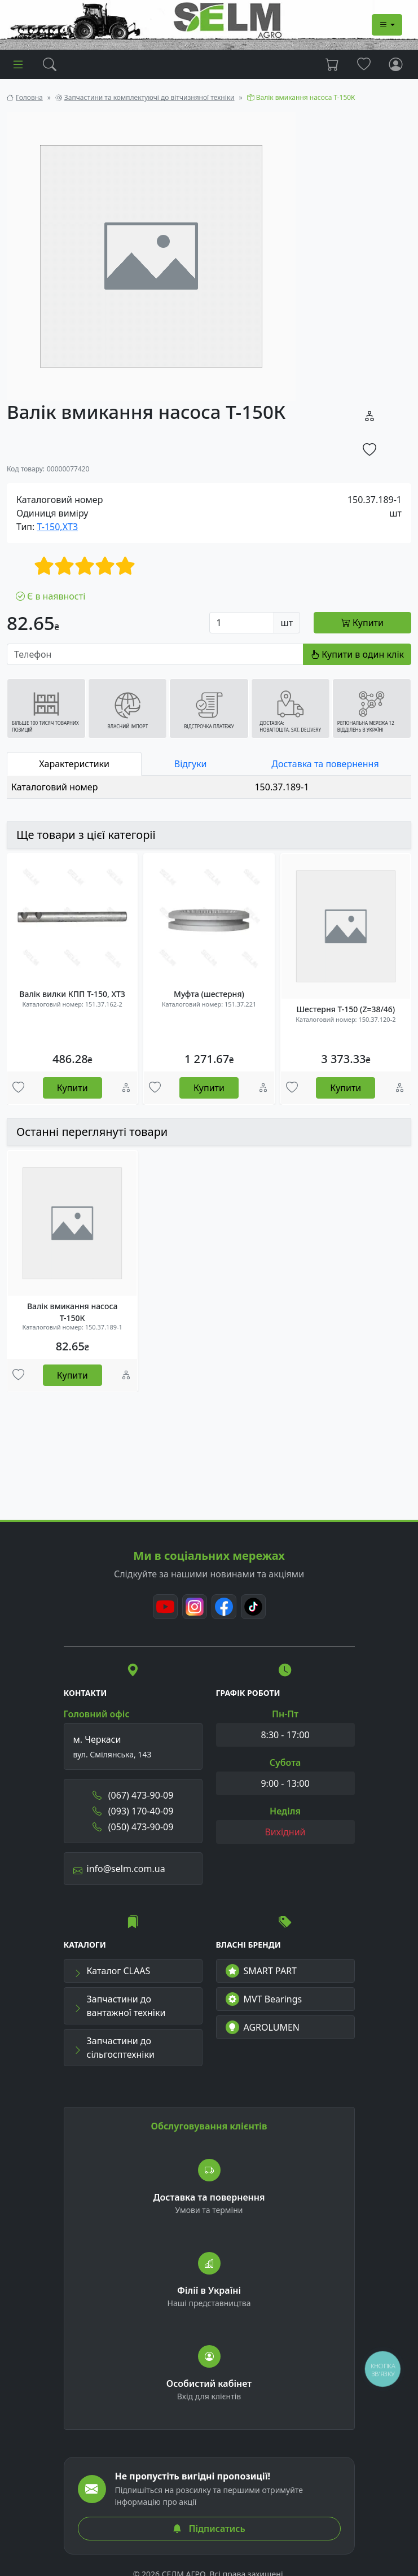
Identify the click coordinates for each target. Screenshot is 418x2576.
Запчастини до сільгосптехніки (114, 2048)
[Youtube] (165, 1606)
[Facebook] (224, 1606)
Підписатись (209, 2528)
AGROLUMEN (263, 2027)
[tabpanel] (209, 787)
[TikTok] (253, 1606)
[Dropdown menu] (387, 25)
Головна (29, 97)
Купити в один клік (357, 654)
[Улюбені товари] (18, 1088)
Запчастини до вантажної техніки (119, 2006)
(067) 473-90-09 (133, 1795)
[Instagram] (194, 1606)
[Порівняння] (126, 1088)
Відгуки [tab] (190, 764)
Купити (72, 1088)
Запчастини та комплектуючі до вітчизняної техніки (149, 97)
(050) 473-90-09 (133, 1827)
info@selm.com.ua (119, 1868)
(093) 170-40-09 (133, 1811)
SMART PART (261, 1971)
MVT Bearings (264, 1999)
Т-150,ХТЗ (57, 527)
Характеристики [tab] (74, 764)
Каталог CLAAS (112, 1971)
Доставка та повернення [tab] (325, 764)
